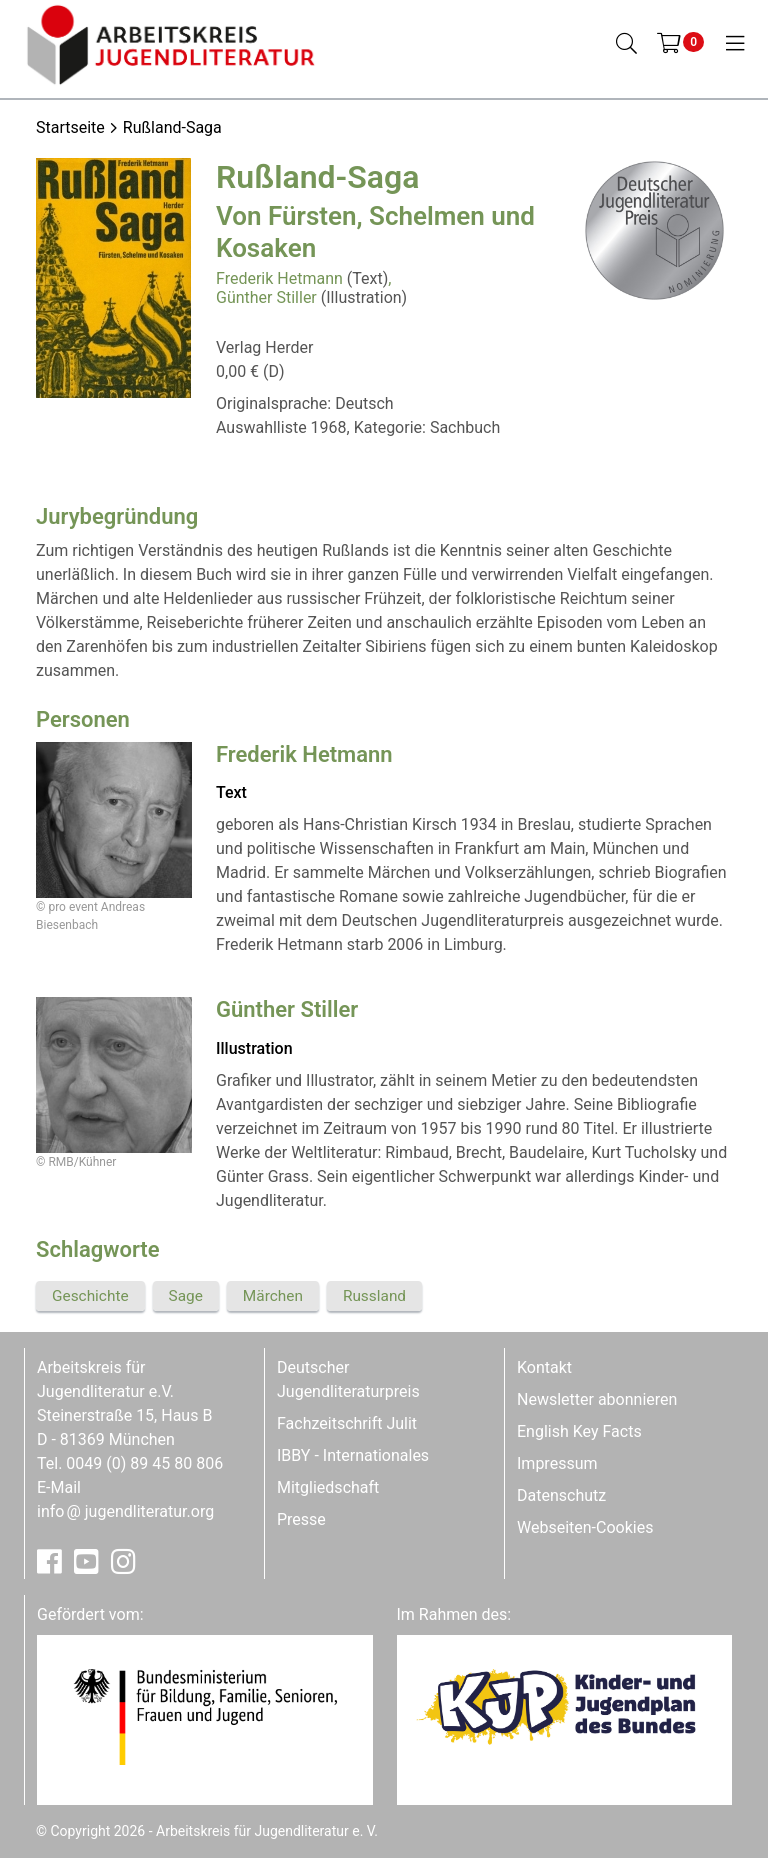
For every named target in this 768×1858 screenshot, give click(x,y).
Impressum (557, 1463)
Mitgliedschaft (328, 1487)
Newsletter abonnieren (597, 1399)
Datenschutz (561, 1495)
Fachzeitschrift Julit (347, 1423)
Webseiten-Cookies (585, 1527)
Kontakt (544, 1367)
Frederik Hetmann (279, 278)
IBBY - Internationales (353, 1455)
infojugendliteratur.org (125, 1511)
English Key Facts (579, 1431)
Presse (301, 1519)
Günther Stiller (266, 297)
